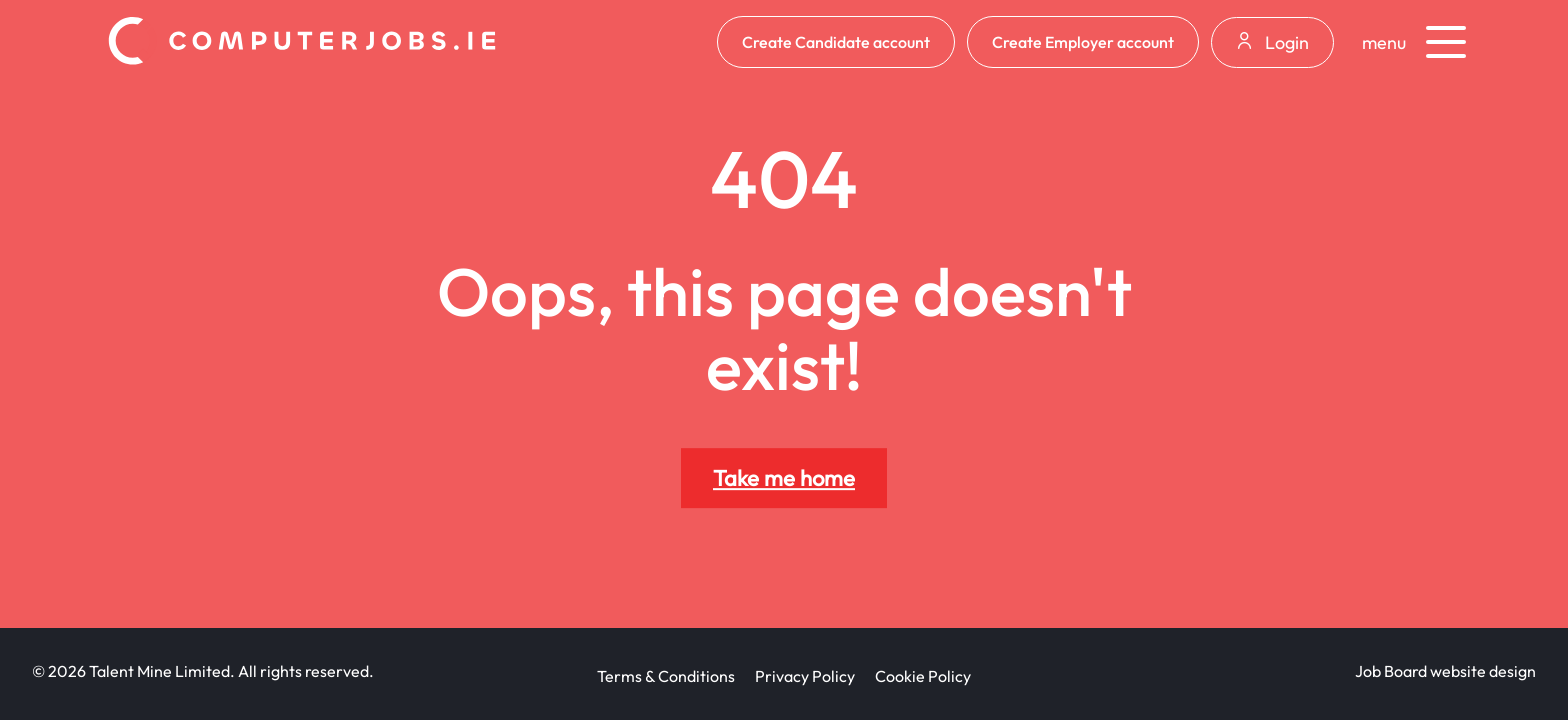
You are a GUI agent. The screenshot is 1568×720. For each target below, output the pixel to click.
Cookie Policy (923, 676)
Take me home (784, 479)
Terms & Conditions (666, 676)
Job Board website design (1445, 671)
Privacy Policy (805, 676)
